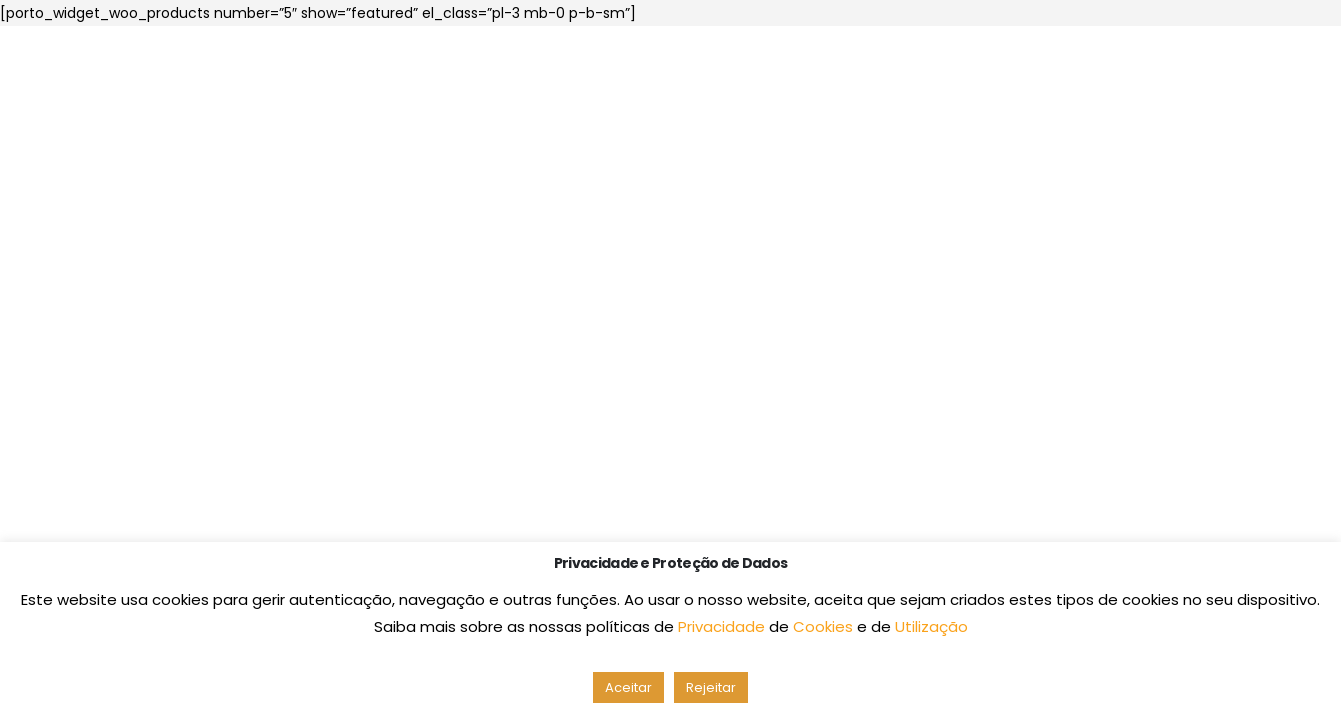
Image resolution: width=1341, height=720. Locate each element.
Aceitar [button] (628, 687)
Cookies (825, 626)
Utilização (931, 626)
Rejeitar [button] (711, 687)
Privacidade (723, 626)
